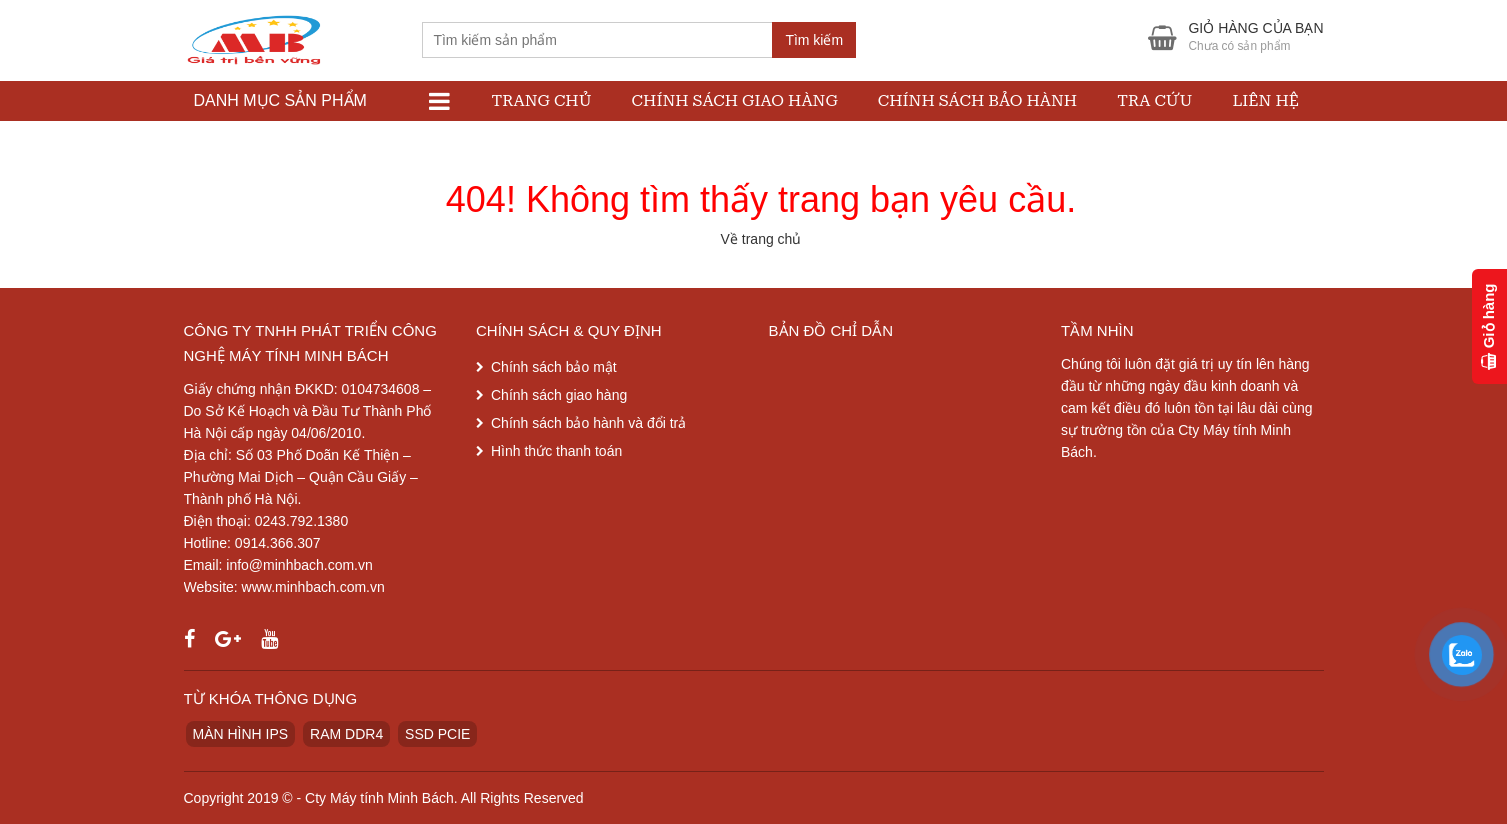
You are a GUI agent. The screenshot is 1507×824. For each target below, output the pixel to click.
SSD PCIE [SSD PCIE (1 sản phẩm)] (437, 734)
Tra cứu (1154, 100)
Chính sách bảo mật (554, 367)
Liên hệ (1265, 100)
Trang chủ (542, 100)
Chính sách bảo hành (977, 100)
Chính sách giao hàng (735, 100)
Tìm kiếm (814, 40)
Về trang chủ (761, 239)
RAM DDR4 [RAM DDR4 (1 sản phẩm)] (346, 734)
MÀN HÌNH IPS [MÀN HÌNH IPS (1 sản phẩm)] (241, 734)
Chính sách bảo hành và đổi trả (588, 423)
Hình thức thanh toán (556, 451)
